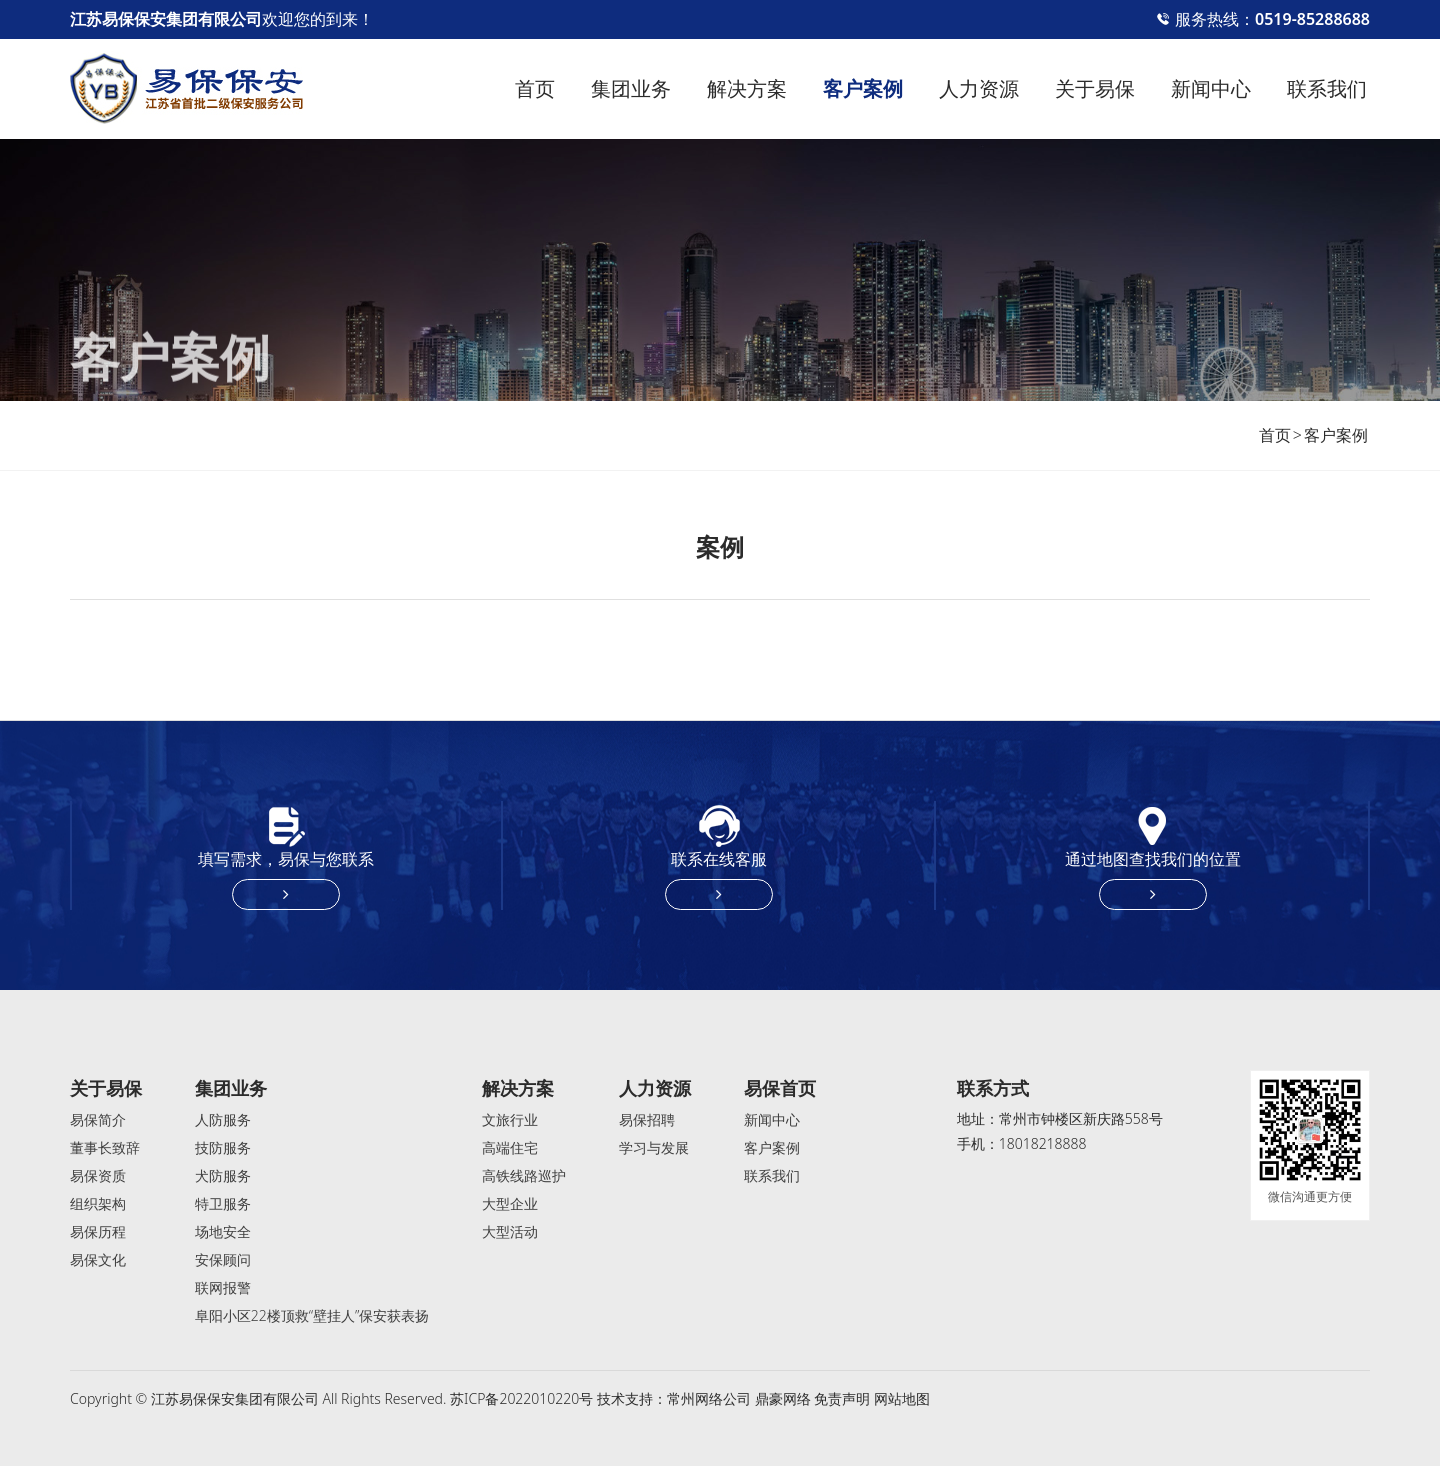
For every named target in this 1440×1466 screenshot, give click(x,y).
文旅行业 (510, 1119)
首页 (535, 88)
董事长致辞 (105, 1147)
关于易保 (1095, 88)
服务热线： (1262, 19)
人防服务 (223, 1119)
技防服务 (223, 1147)
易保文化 (98, 1259)
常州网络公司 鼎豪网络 (739, 1398)
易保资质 (98, 1175)
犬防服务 (223, 1175)
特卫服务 (223, 1203)
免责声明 (842, 1398)
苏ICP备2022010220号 (521, 1398)
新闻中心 (1211, 88)
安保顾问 (223, 1259)
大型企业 (510, 1203)
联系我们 (1327, 88)
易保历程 (98, 1231)
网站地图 (902, 1398)
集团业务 (631, 88)
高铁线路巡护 (524, 1175)
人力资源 (979, 88)
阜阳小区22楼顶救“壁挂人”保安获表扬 (312, 1315)
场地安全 (223, 1231)
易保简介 (98, 1119)
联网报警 (223, 1287)
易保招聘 (647, 1119)
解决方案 (747, 88)
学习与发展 (654, 1147)
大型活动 (510, 1231)
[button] (1356, 635)
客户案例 (863, 88)
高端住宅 (510, 1147)
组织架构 (98, 1203)
